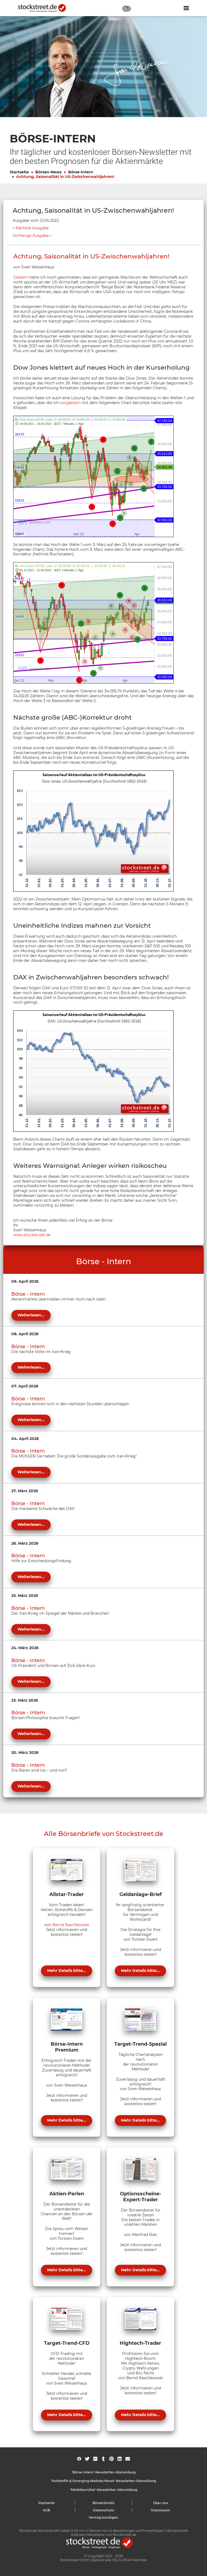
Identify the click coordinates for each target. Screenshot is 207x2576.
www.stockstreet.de (31, 1234)
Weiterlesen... (31, 1315)
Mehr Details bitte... (66, 1970)
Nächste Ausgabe (32, 228)
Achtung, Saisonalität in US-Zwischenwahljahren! (65, 176)
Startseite (19, 172)
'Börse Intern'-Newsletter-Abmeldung (104, 2472)
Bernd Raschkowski (70, 1924)
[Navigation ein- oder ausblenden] (186, 8)
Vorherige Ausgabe (31, 235)
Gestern (20, 277)
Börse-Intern (80, 172)
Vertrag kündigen (103, 2517)
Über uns (160, 2503)
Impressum (160, 2510)
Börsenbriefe (103, 2503)
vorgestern (70, 402)
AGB (46, 2510)
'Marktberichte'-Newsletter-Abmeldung (103, 2490)
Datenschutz (103, 2510)
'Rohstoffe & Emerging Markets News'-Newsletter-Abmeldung (103, 2481)
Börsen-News (48, 172)
